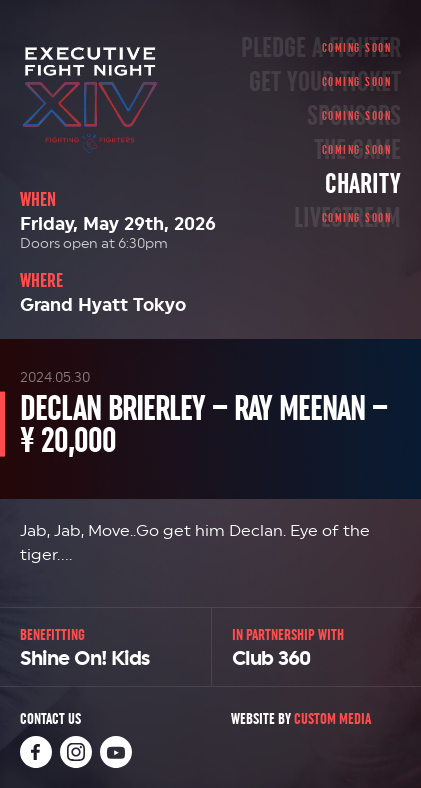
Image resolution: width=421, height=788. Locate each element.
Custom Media (332, 718)
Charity (363, 184)
